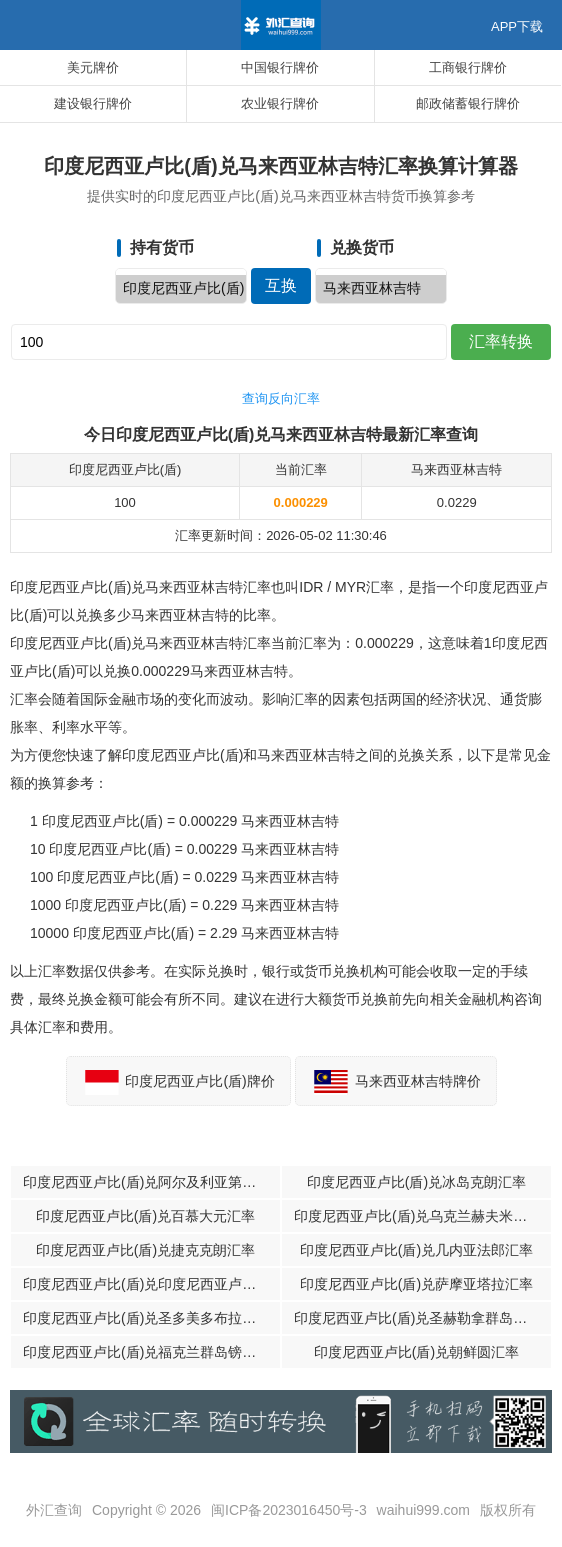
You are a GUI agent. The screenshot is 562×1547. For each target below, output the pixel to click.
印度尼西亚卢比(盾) (181, 289)
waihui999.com (423, 1510)
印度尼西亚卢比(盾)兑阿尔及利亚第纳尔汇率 (151, 1182)
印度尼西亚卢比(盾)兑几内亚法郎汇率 (416, 1250)
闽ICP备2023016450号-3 (289, 1510)
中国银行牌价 (280, 67)
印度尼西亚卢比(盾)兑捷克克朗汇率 (145, 1250)
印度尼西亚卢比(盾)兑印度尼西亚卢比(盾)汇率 (151, 1284)
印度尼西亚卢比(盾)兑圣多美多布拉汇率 (146, 1318)
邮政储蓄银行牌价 (468, 103)
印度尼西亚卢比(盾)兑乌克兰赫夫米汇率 (417, 1216)
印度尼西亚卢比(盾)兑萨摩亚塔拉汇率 (416, 1284)
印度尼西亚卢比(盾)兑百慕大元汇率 (145, 1216)
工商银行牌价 (468, 67)
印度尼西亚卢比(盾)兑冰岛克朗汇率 (416, 1182)
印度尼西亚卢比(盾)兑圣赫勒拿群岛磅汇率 (422, 1318)
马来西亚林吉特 (381, 289)
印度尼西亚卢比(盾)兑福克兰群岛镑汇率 (146, 1352)
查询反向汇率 (281, 398)
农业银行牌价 (280, 103)
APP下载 (517, 26)
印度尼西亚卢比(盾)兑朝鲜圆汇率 (416, 1352)
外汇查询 (54, 1510)
